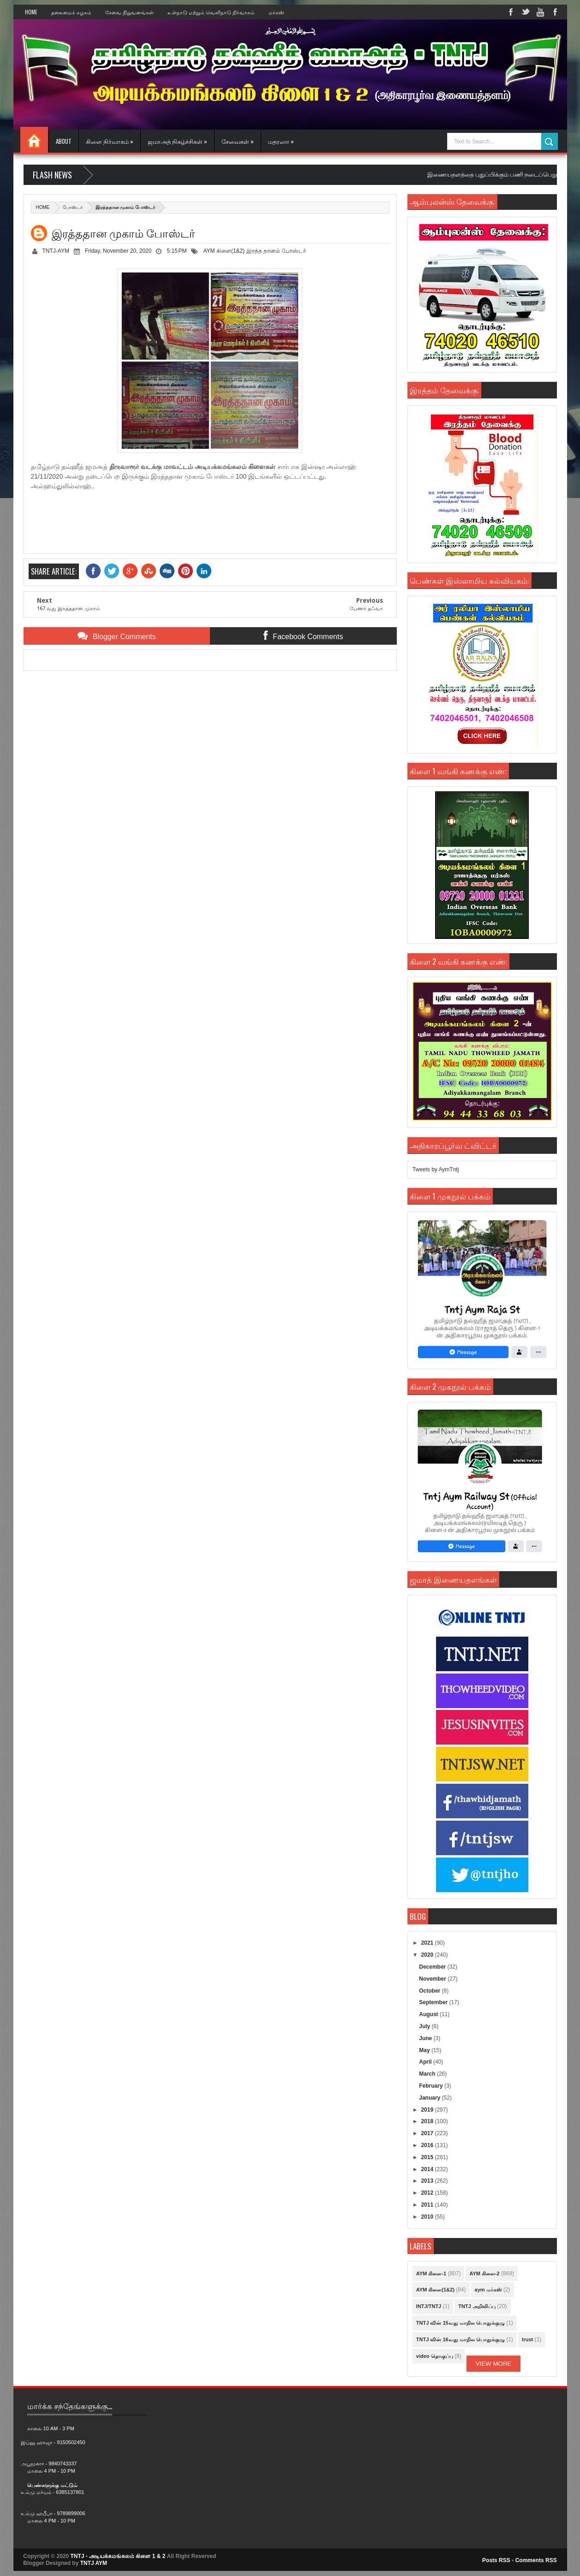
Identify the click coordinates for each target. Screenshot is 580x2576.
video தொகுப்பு (434, 2356)
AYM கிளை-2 (484, 2273)
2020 (428, 1955)
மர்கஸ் (276, 12)
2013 (428, 2181)
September (434, 2002)
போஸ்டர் (73, 207)
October (430, 1991)
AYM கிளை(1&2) (224, 251)
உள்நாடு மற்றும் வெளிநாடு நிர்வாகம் (211, 12)
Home (31, 12)
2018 (428, 2121)
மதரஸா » (281, 141)
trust (527, 2339)
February (431, 2086)
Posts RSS (496, 2560)
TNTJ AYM (93, 2563)
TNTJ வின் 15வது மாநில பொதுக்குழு (460, 2323)
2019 (428, 2110)
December (433, 1967)
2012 (428, 2193)
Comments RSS (536, 2560)
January (430, 2098)
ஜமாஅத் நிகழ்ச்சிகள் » (177, 141)
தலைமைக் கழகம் (71, 12)
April (426, 2062)
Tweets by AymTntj (436, 1169)
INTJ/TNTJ (428, 2306)
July (425, 2026)
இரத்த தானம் (263, 251)
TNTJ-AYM (55, 251)
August (429, 2014)
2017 (428, 2133)
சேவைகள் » (237, 141)
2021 (428, 1943)
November (433, 1979)
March (428, 2074)
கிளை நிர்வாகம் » (109, 141)
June (426, 2038)
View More (494, 2363)
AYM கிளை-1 (431, 2273)
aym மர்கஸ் (488, 2289)
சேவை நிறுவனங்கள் (129, 12)
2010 (428, 2217)
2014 (428, 2169)
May (425, 2050)
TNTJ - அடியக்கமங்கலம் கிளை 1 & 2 (118, 2556)
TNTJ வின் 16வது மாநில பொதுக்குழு (460, 2339)
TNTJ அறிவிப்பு (477, 2306)
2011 (428, 2205)
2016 (428, 2145)
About (64, 141)
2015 (428, 2157)
